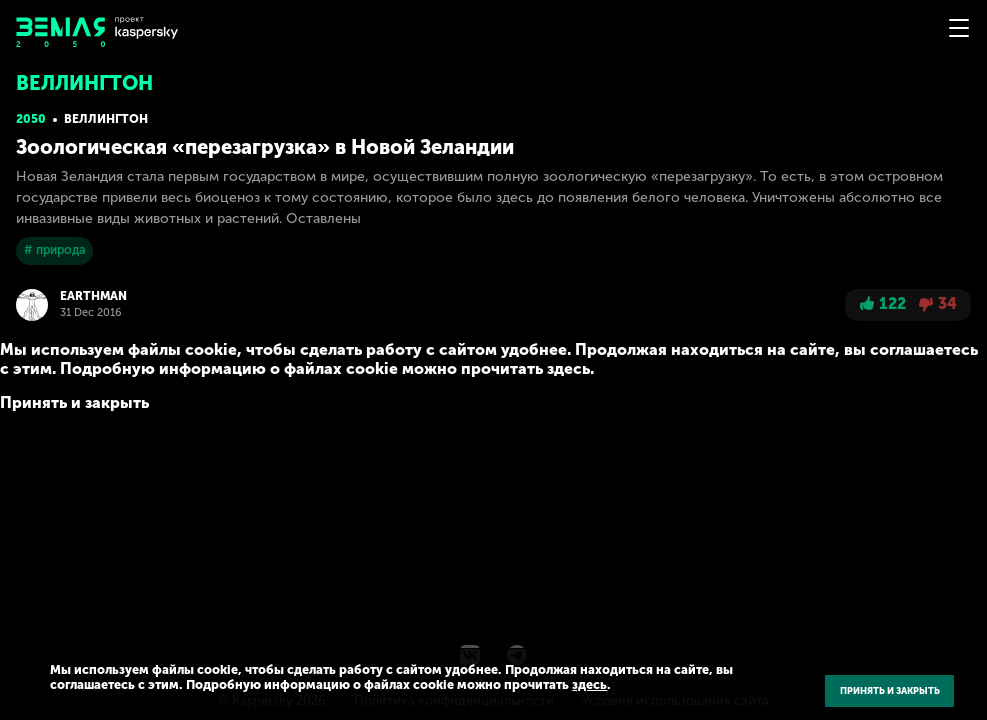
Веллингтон (106, 119)
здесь (589, 684)
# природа (54, 250)
